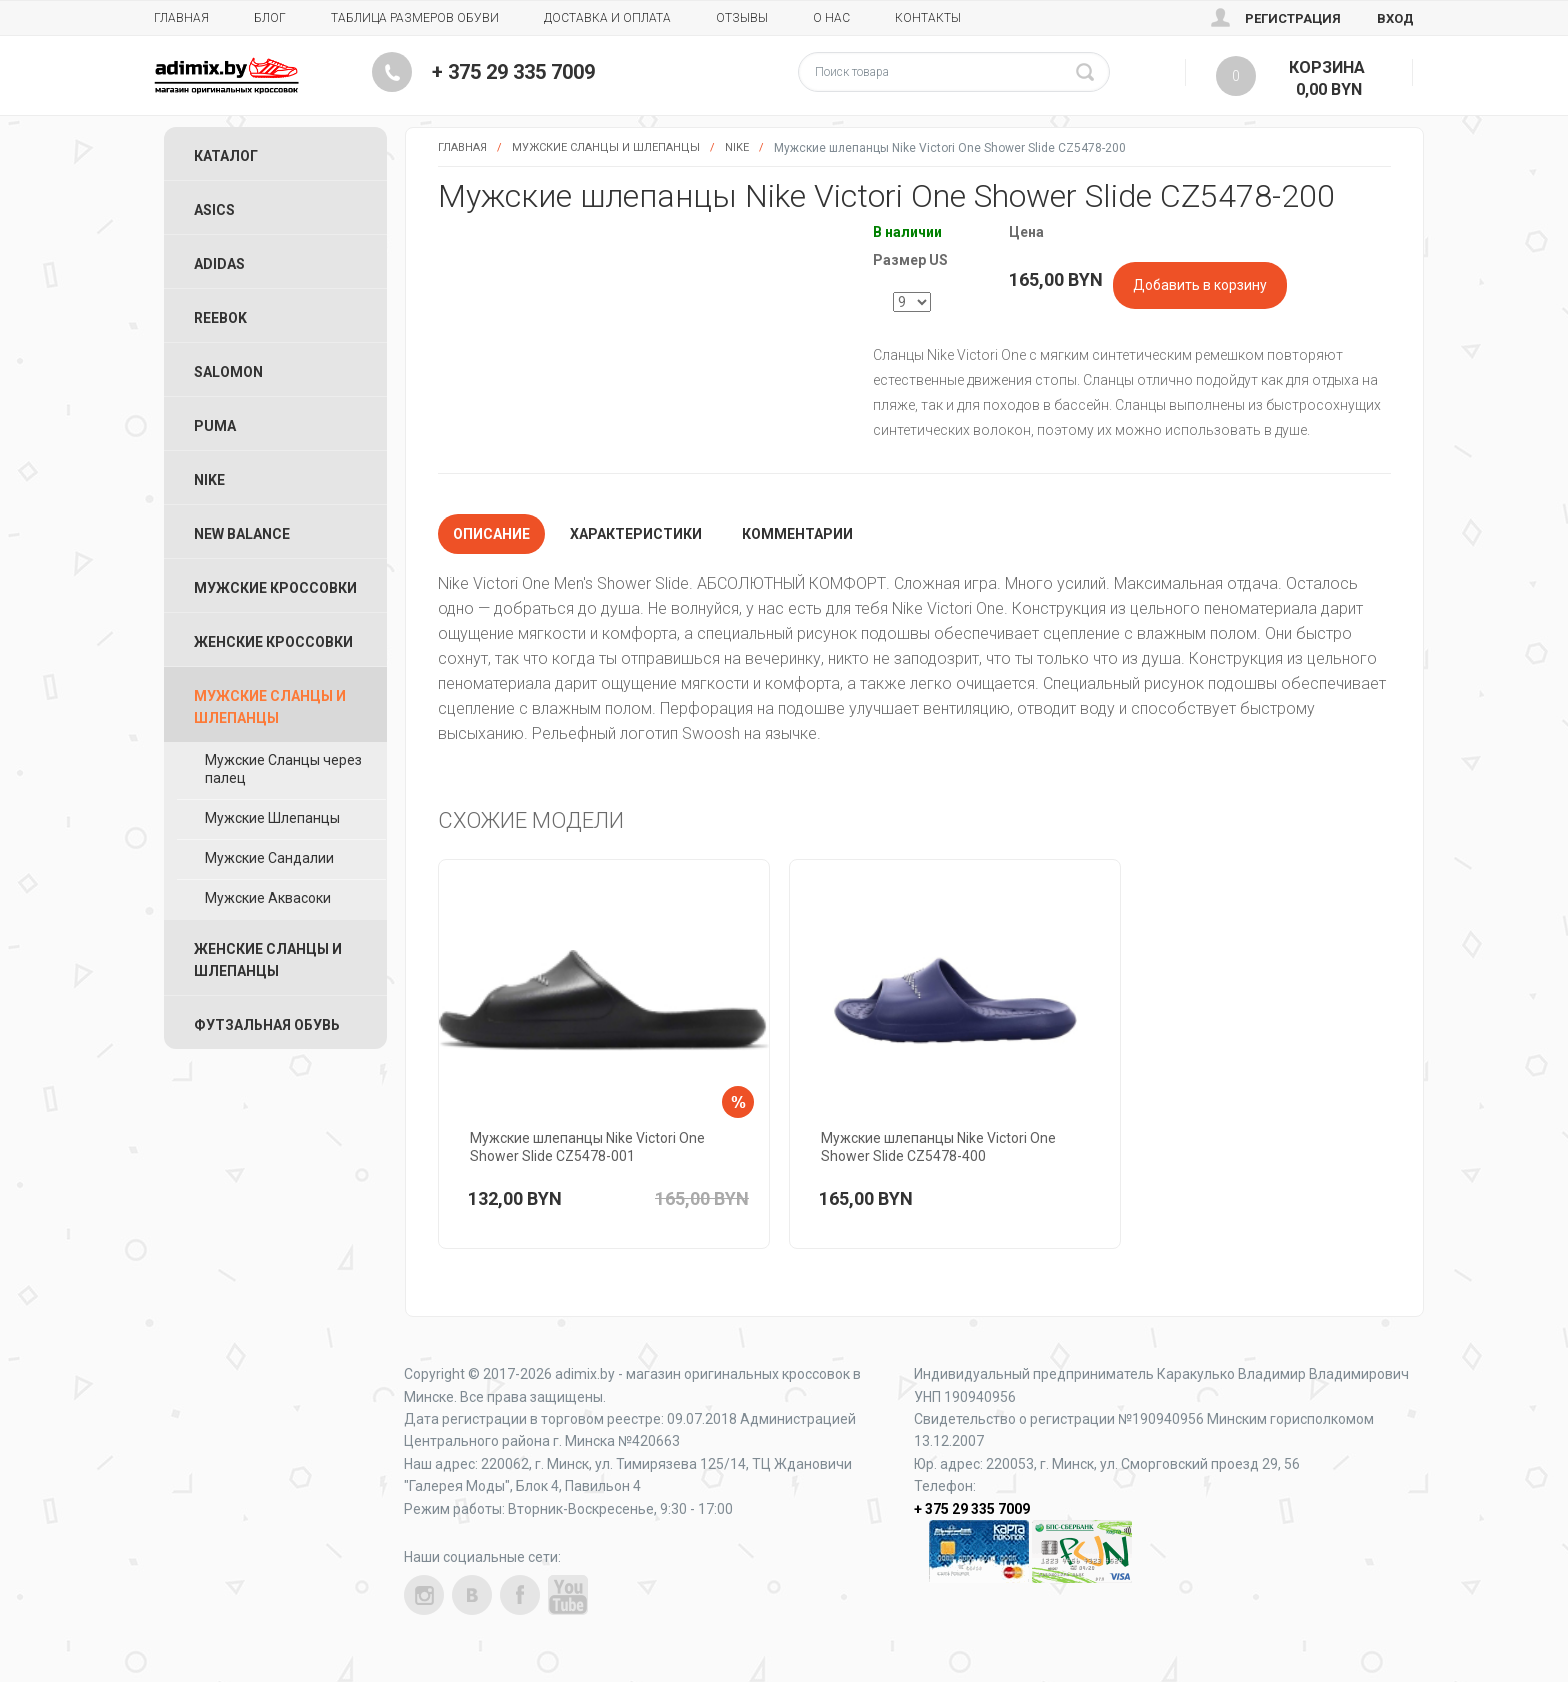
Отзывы (742, 18)
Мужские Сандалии (269, 858)
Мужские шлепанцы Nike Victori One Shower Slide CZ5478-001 (587, 1147)
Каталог (226, 156)
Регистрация (1293, 18)
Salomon (228, 372)
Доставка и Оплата (607, 18)
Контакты (928, 18)
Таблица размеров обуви (415, 18)
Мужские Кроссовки (275, 588)
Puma (215, 426)
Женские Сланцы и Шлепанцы (268, 960)
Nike (737, 147)
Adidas (219, 264)
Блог (270, 18)
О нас (831, 18)
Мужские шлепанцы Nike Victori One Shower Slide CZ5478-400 (938, 1147)
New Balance (242, 534)
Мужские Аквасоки (268, 898)
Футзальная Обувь (267, 1025)
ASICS (214, 210)
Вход (1395, 18)
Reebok (220, 318)
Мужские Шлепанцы (272, 818)
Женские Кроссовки (273, 642)
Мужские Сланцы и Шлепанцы (606, 147)
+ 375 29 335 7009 (513, 72)
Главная (181, 18)
